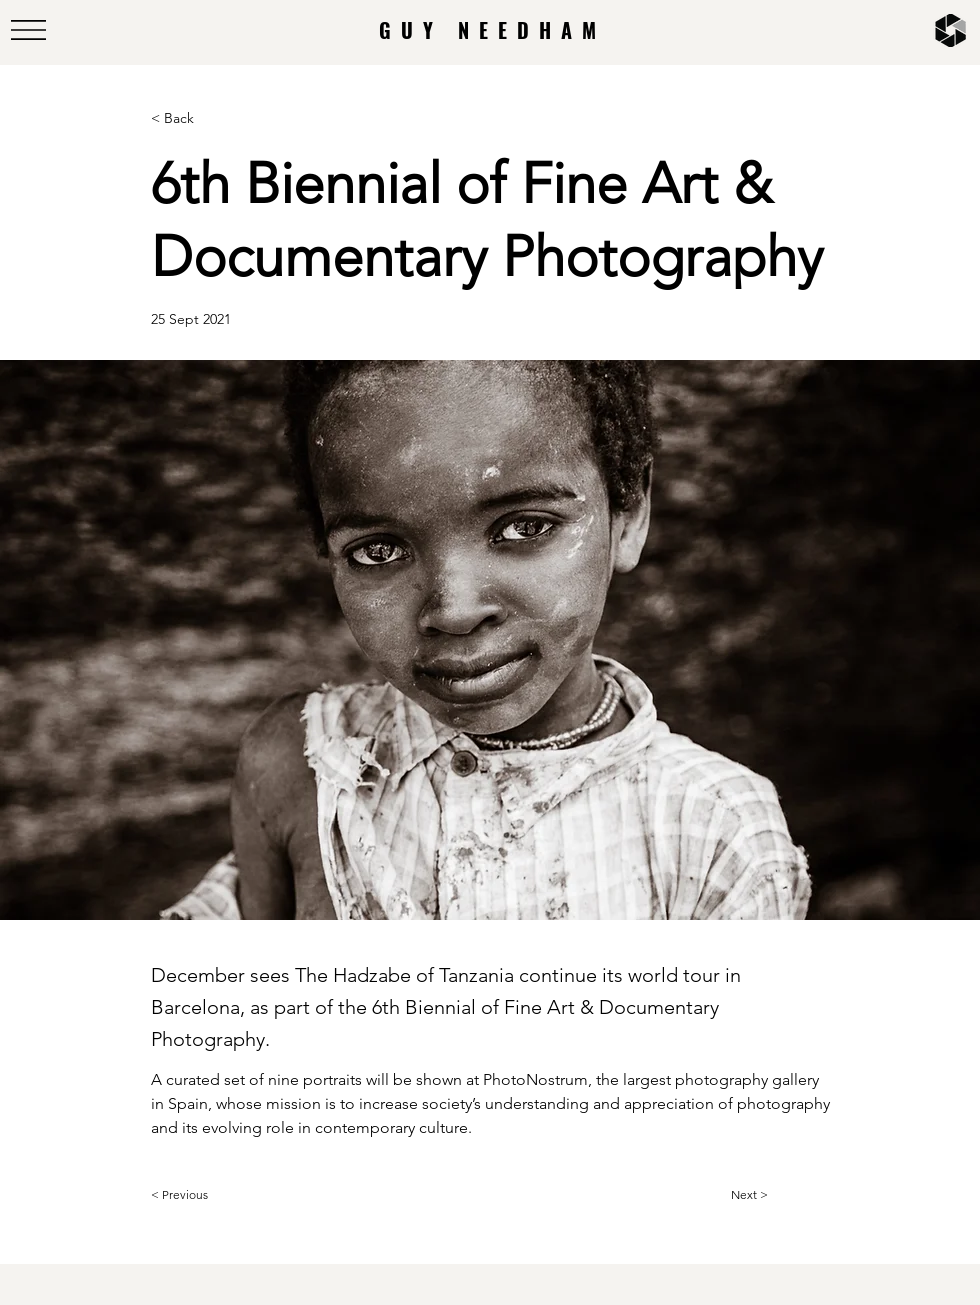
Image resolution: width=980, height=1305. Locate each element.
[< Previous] (217, 1195)
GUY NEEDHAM (492, 30)
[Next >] (781, 1195)
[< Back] (217, 118)
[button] (28, 30)
